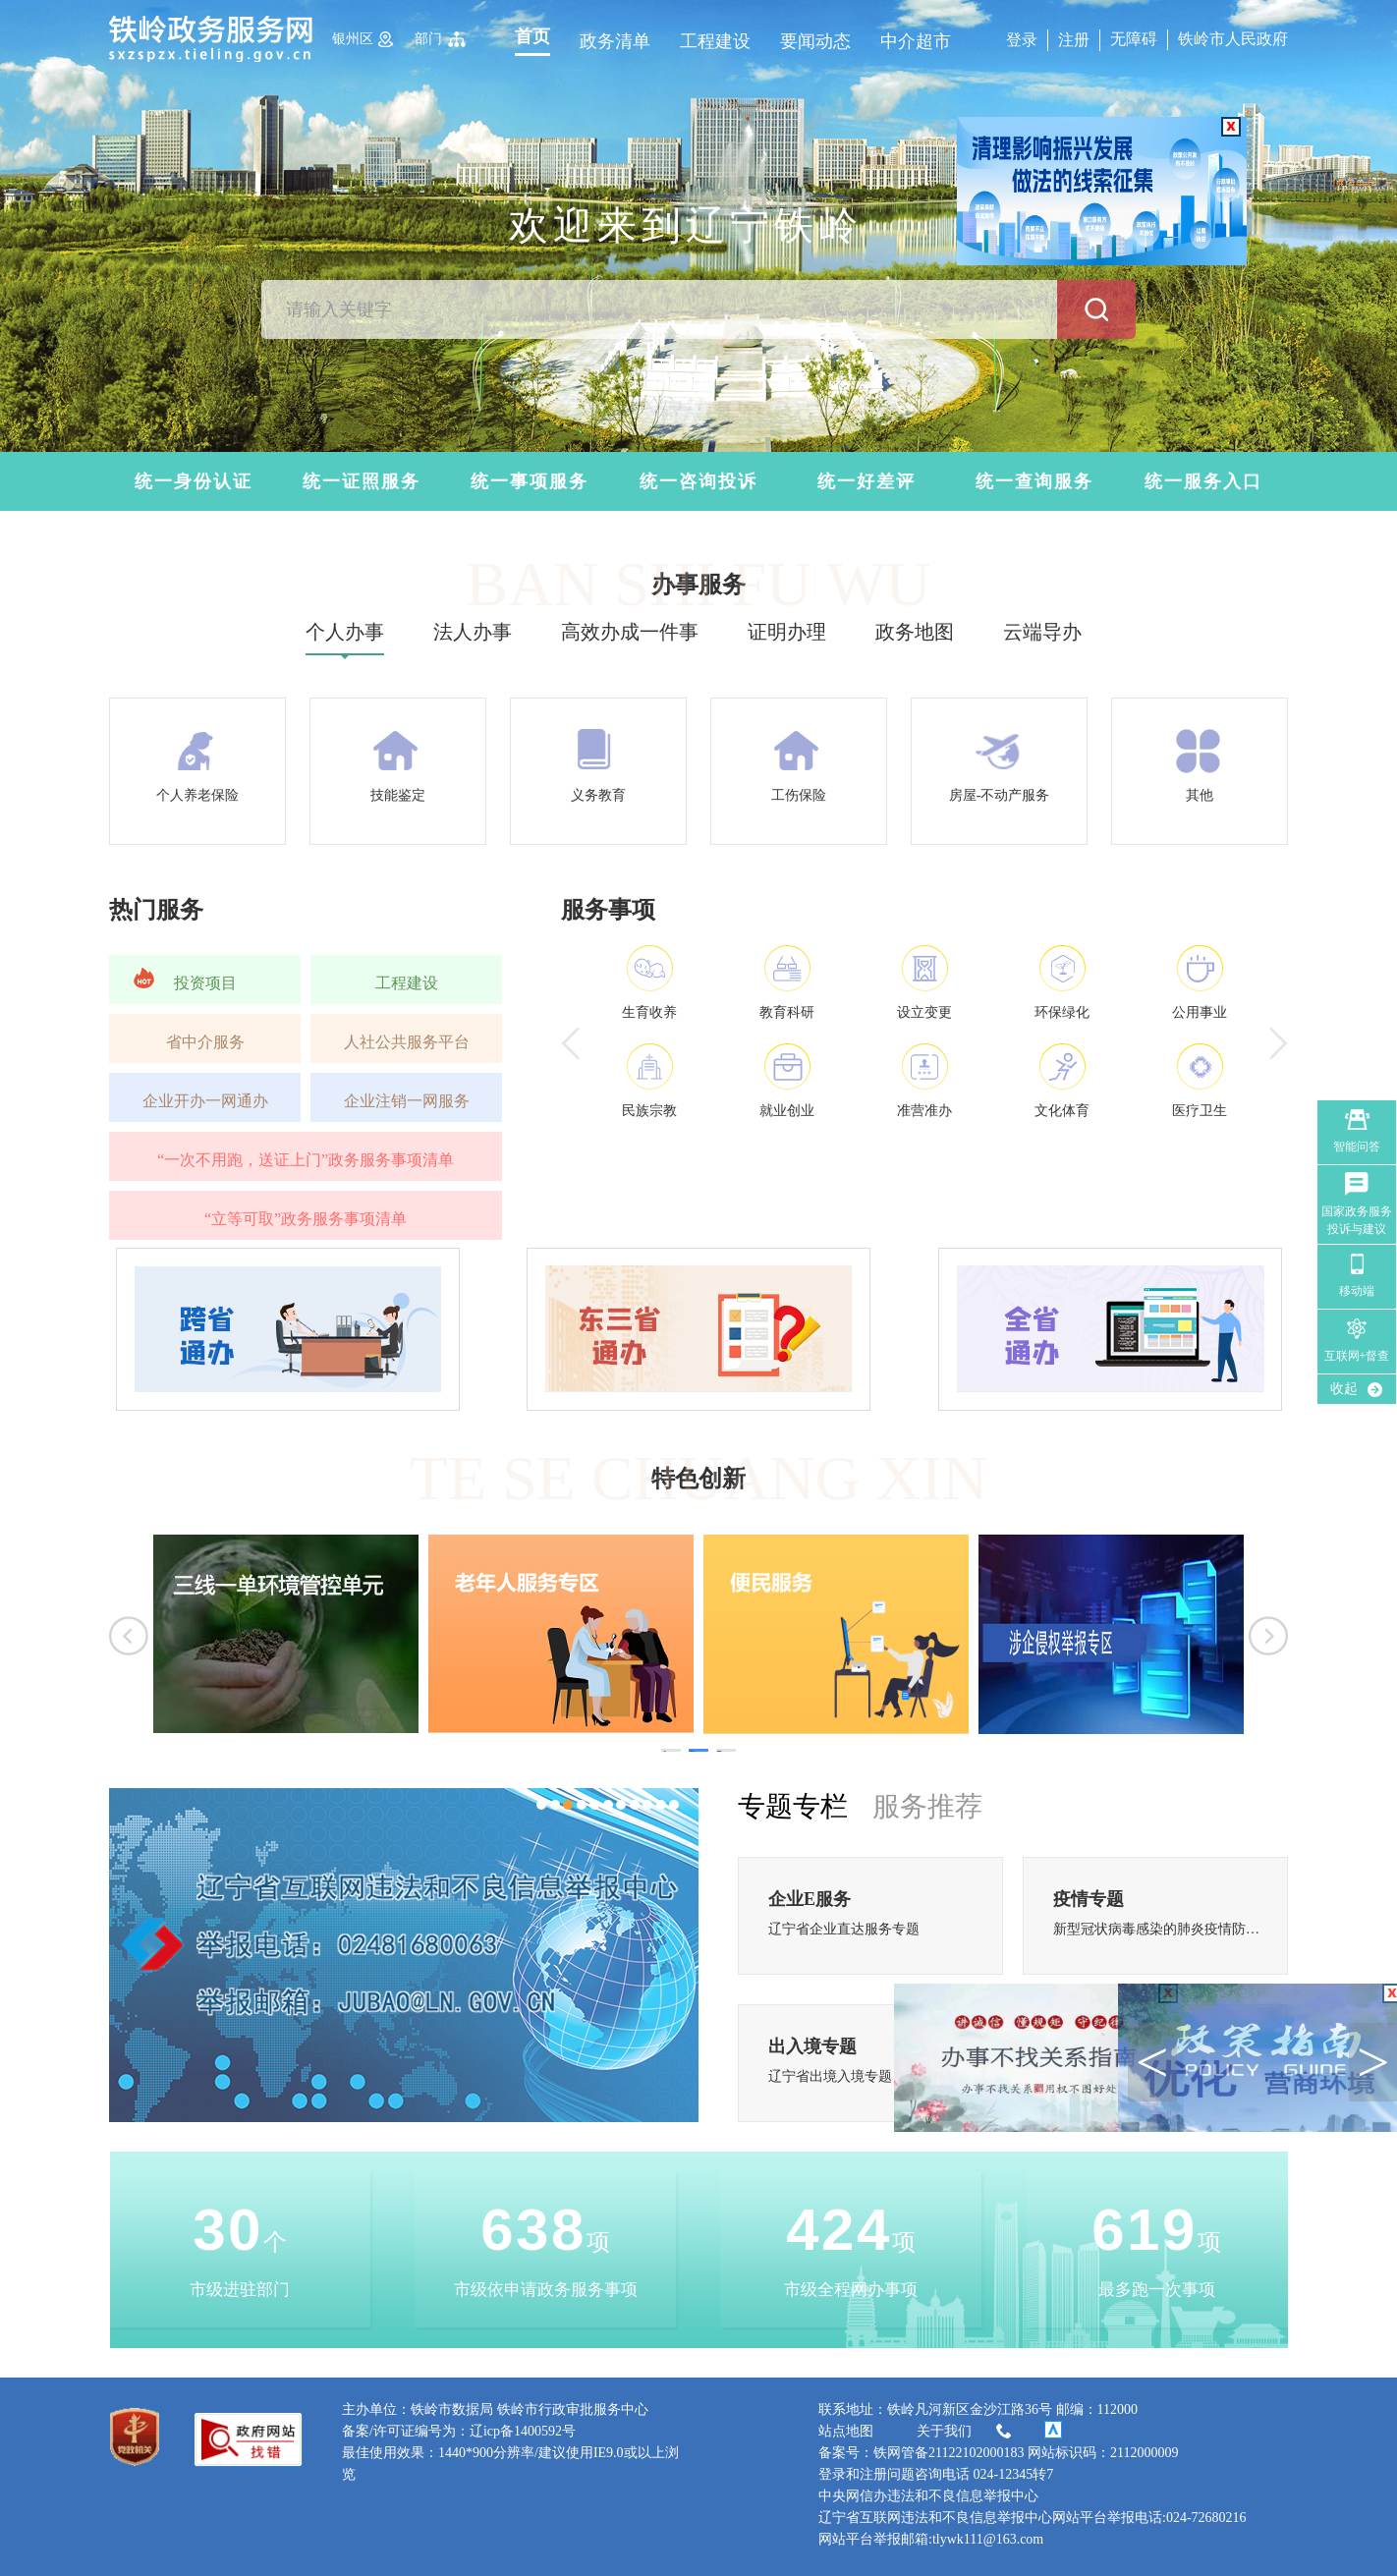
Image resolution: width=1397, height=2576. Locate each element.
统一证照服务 (361, 481)
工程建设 (715, 41)
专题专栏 (793, 1806)
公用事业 (1199, 1012)
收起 (1344, 1388)
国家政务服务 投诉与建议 (1356, 1220)
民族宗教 (649, 1110)
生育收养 (649, 1012)
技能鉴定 (397, 795)
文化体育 (1062, 1110)
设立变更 (924, 1012)
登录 (1021, 39)
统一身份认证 (193, 481)
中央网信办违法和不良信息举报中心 (928, 2496)
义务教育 (598, 795)
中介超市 (915, 41)
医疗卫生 (1199, 1110)
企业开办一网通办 (205, 1100)
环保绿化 (1062, 1012)
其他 (1199, 795)
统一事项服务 (529, 481)
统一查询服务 (1034, 481)
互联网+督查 (1357, 1356)
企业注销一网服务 (407, 1100)
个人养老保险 (197, 795)
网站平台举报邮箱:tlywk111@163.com (930, 2539)
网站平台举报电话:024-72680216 (1149, 2517)
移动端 (1356, 1291)
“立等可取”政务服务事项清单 (305, 1218)
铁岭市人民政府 (1233, 38)
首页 (532, 36)
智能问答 (1356, 1146)
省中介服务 (205, 1042)
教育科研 (786, 1012)
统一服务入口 (1203, 481)
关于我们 (966, 2431)
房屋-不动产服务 (999, 795)
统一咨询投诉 (698, 481)
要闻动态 (815, 41)
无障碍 (1133, 38)
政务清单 (615, 41)
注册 (1074, 39)
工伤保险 (798, 795)
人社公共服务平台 (407, 1042)
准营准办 (924, 1110)
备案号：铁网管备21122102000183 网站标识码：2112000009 (998, 2452)
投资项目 (205, 983)
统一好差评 (866, 481)
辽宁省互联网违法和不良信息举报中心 (935, 2517)
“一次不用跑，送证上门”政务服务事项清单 (305, 1159)
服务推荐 (927, 1806)
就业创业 (786, 1110)
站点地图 (845, 2431)
